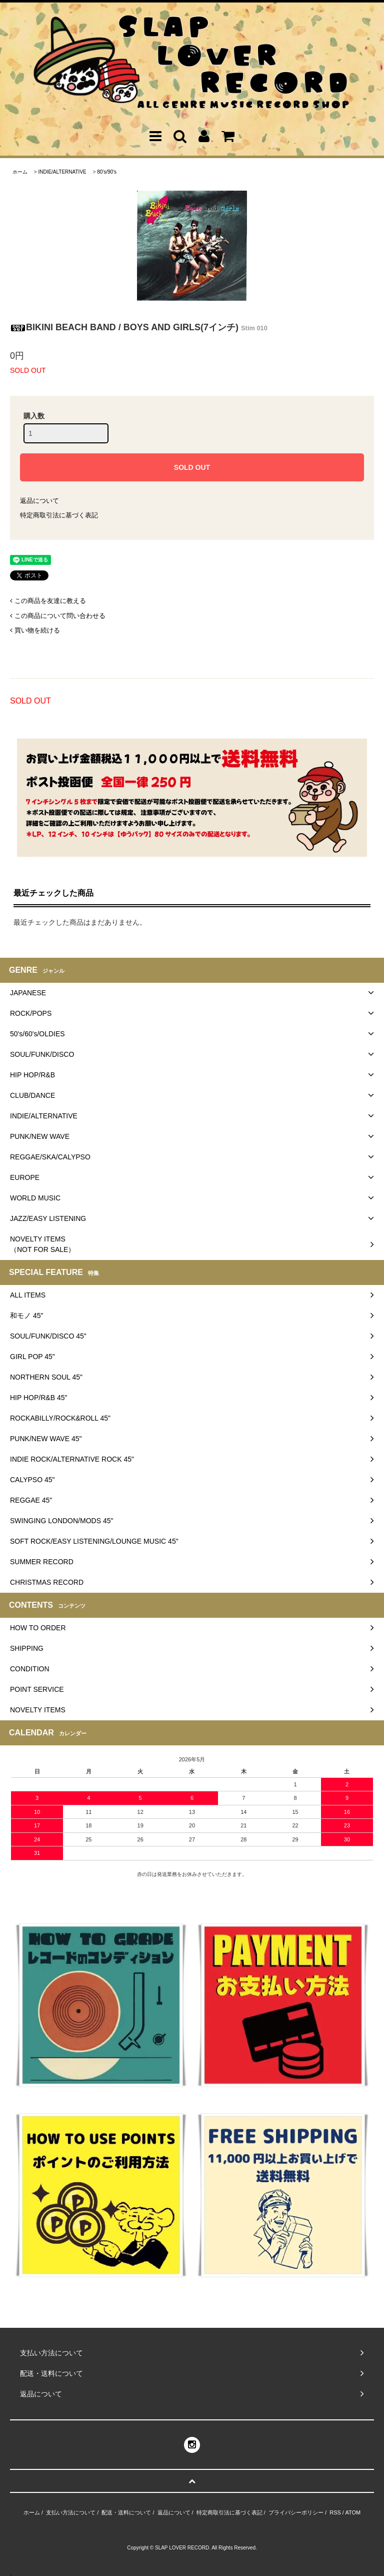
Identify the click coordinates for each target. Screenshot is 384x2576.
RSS (335, 2512)
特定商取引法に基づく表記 (59, 515)
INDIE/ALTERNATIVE (62, 172)
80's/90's (106, 172)
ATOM (352, 2512)
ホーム (20, 172)
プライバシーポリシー (296, 2512)
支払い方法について (71, 2512)
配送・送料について (126, 2512)
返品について (39, 500)
